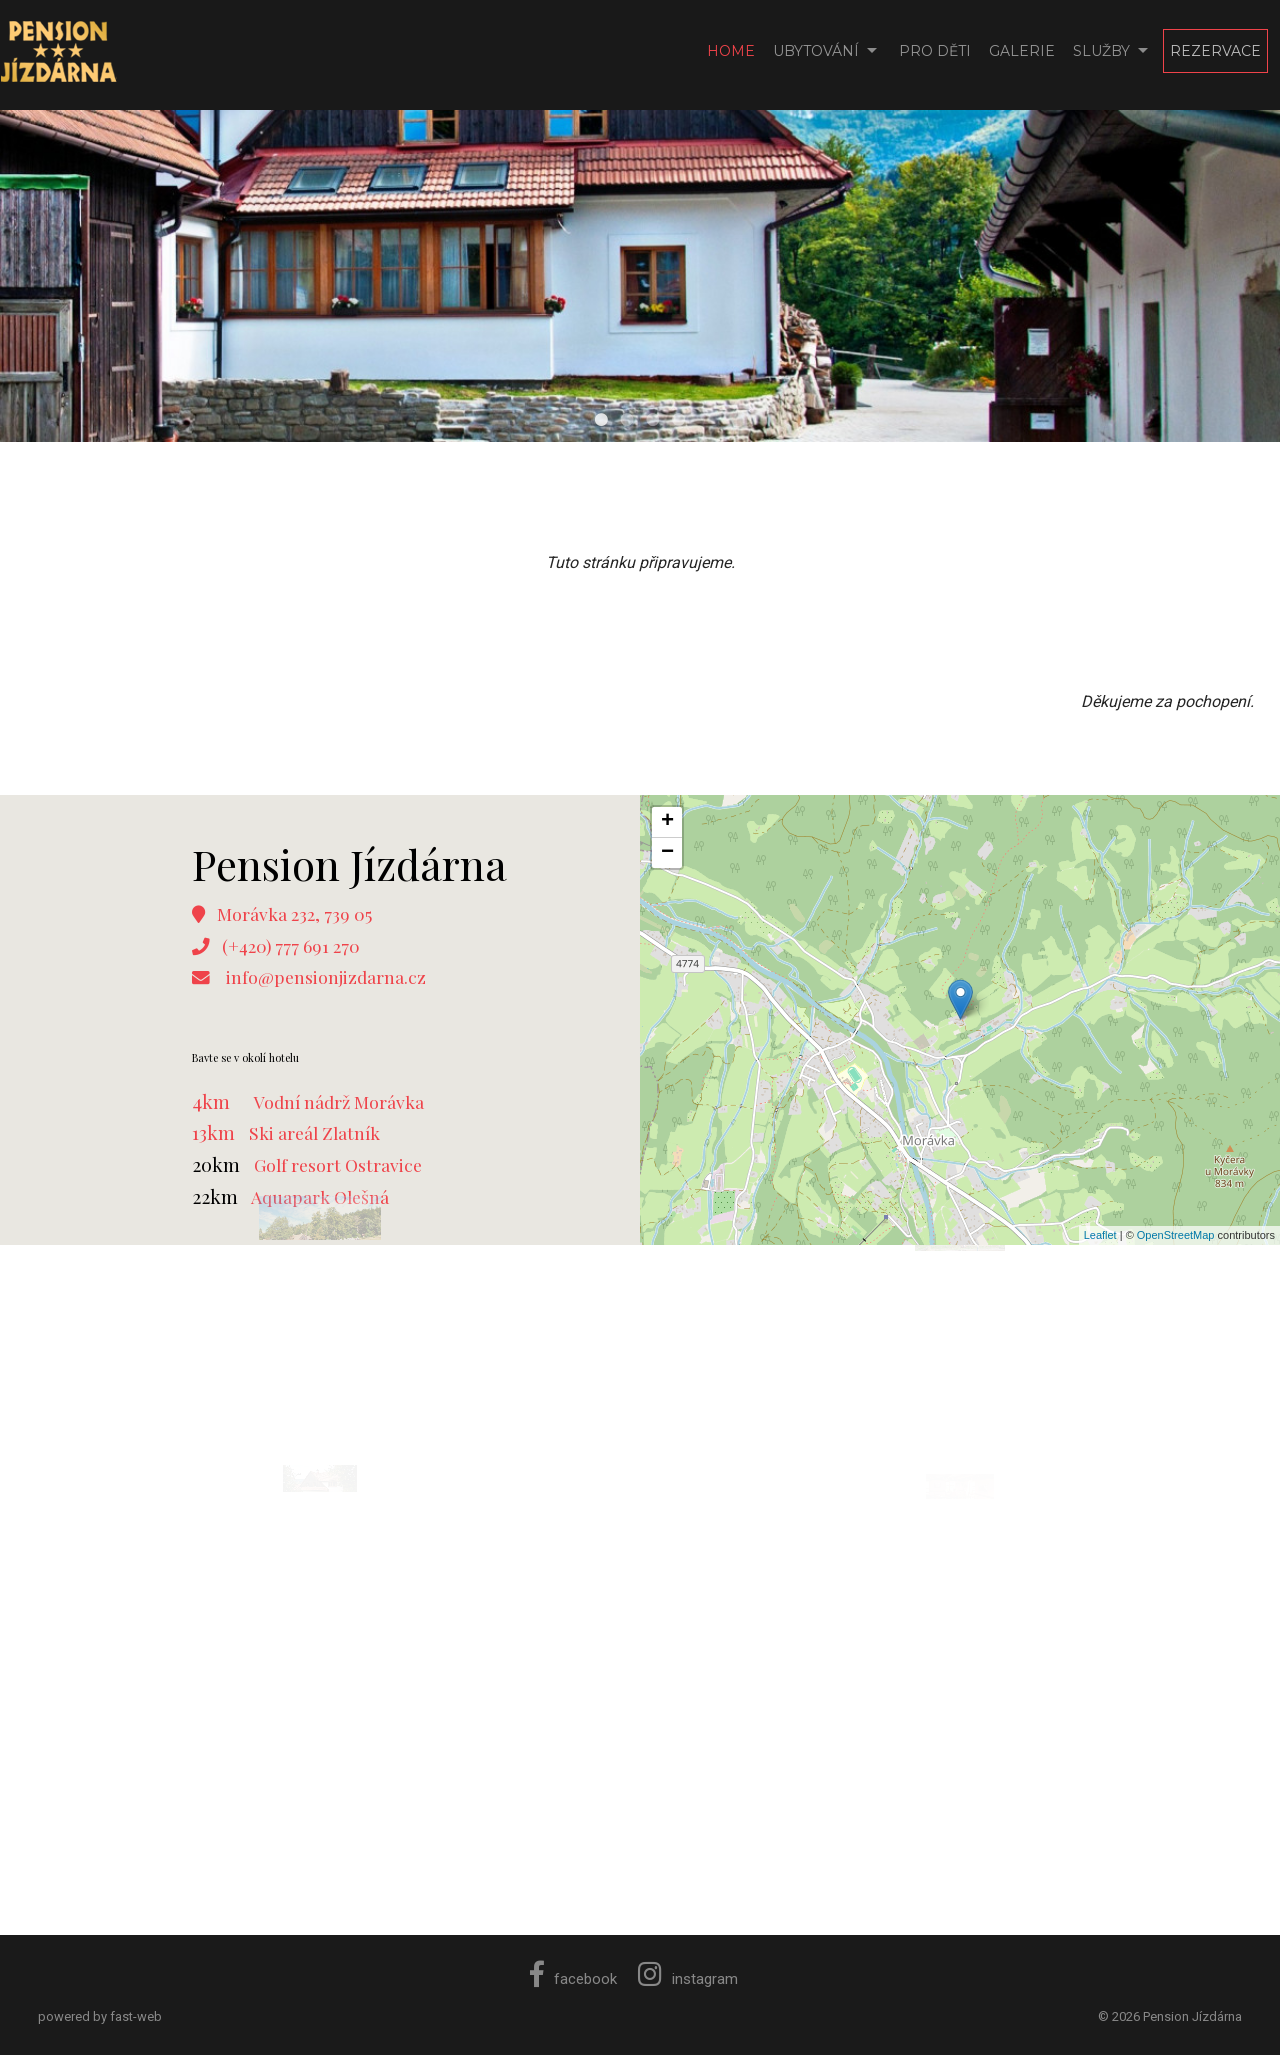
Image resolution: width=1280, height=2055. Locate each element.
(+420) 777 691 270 (291, 945)
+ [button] (667, 822)
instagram (688, 1979)
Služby (1101, 51)
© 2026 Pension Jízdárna (1170, 2016)
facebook (573, 1979)
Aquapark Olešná (320, 1196)
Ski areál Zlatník (314, 1132)
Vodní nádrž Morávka (339, 1101)
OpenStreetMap (1176, 1235)
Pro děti (935, 51)
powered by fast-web (100, 2016)
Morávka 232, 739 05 (294, 913)
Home (731, 51)
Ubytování (816, 51)
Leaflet (1100, 1235)
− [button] (667, 853)
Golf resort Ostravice (338, 1164)
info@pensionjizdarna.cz (326, 976)
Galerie (1022, 51)
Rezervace (1215, 51)
